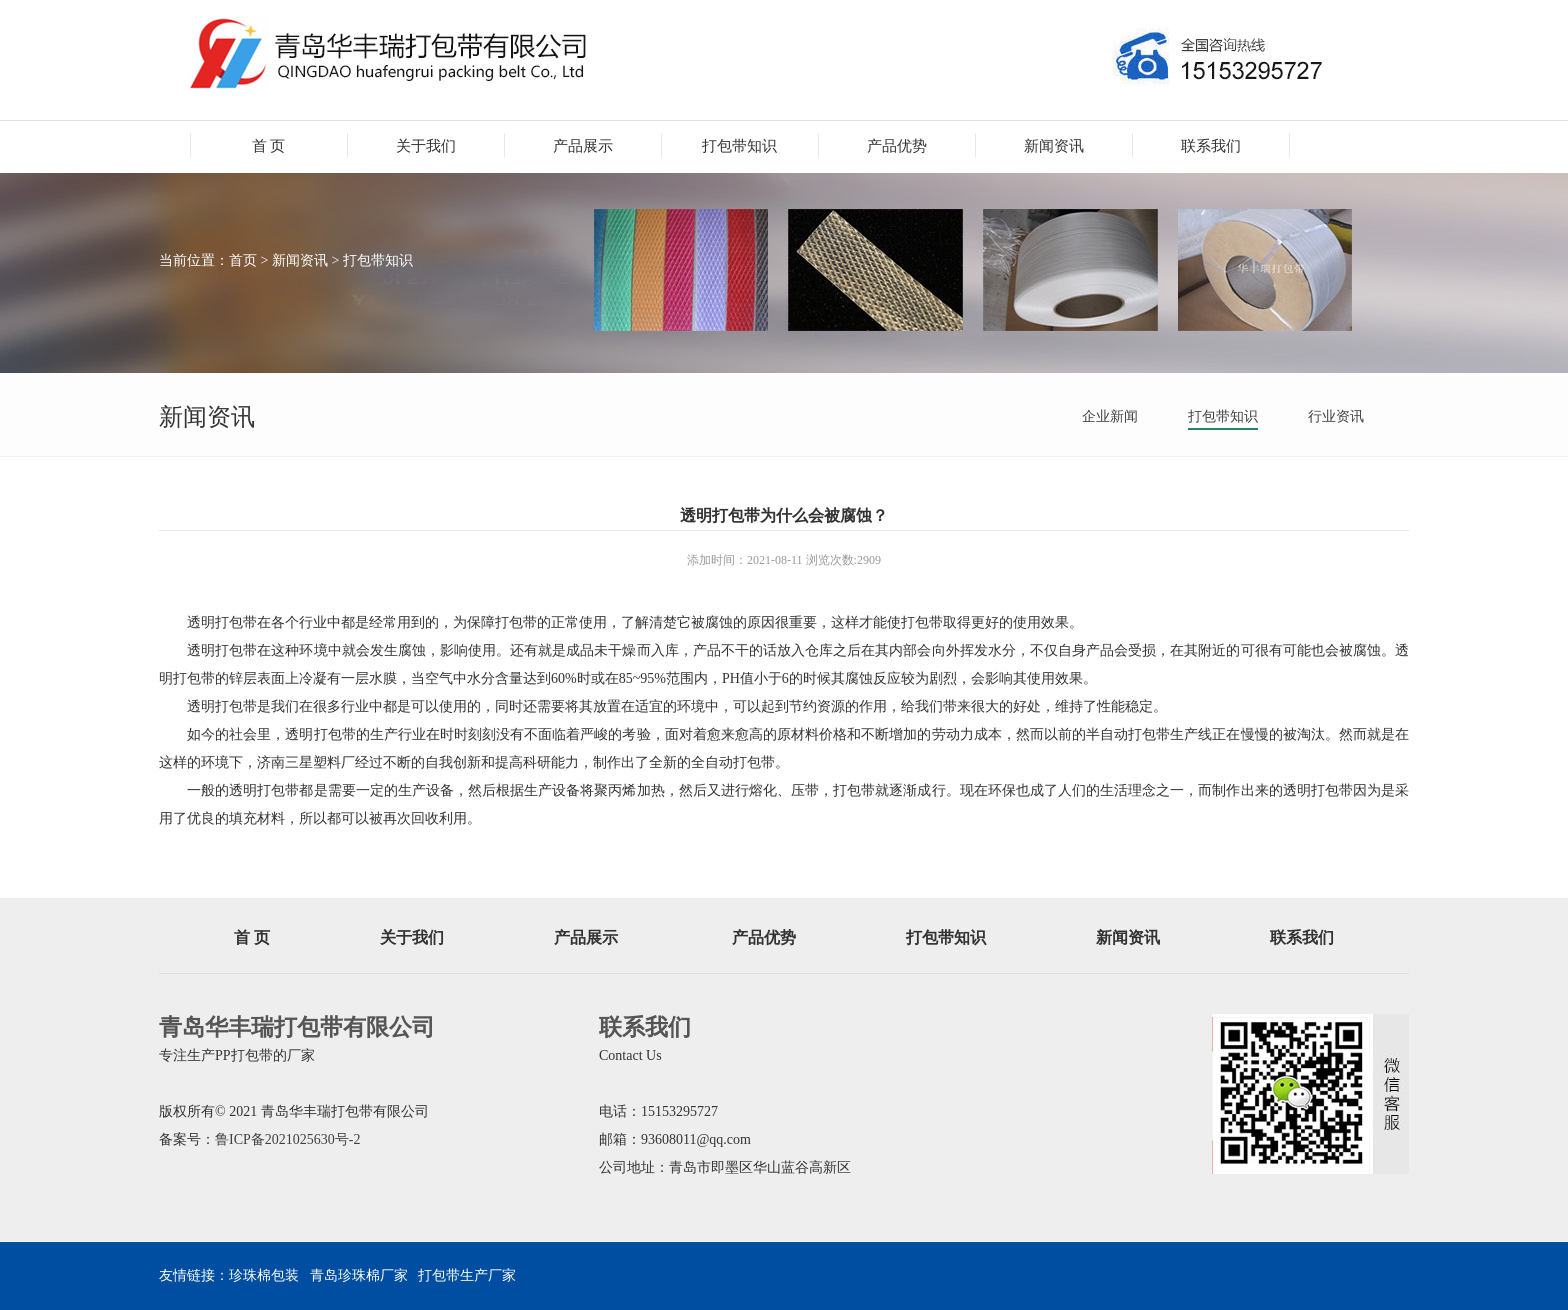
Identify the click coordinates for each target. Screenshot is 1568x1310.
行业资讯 (1336, 416)
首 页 (269, 146)
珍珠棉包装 (264, 1275)
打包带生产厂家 (467, 1275)
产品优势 (897, 146)
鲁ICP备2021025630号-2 (287, 1139)
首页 (243, 260)
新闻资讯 (1054, 146)
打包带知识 (739, 146)
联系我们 (1211, 146)
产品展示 (583, 146)
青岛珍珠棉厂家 (359, 1275)
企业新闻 (1110, 416)
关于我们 (426, 146)
